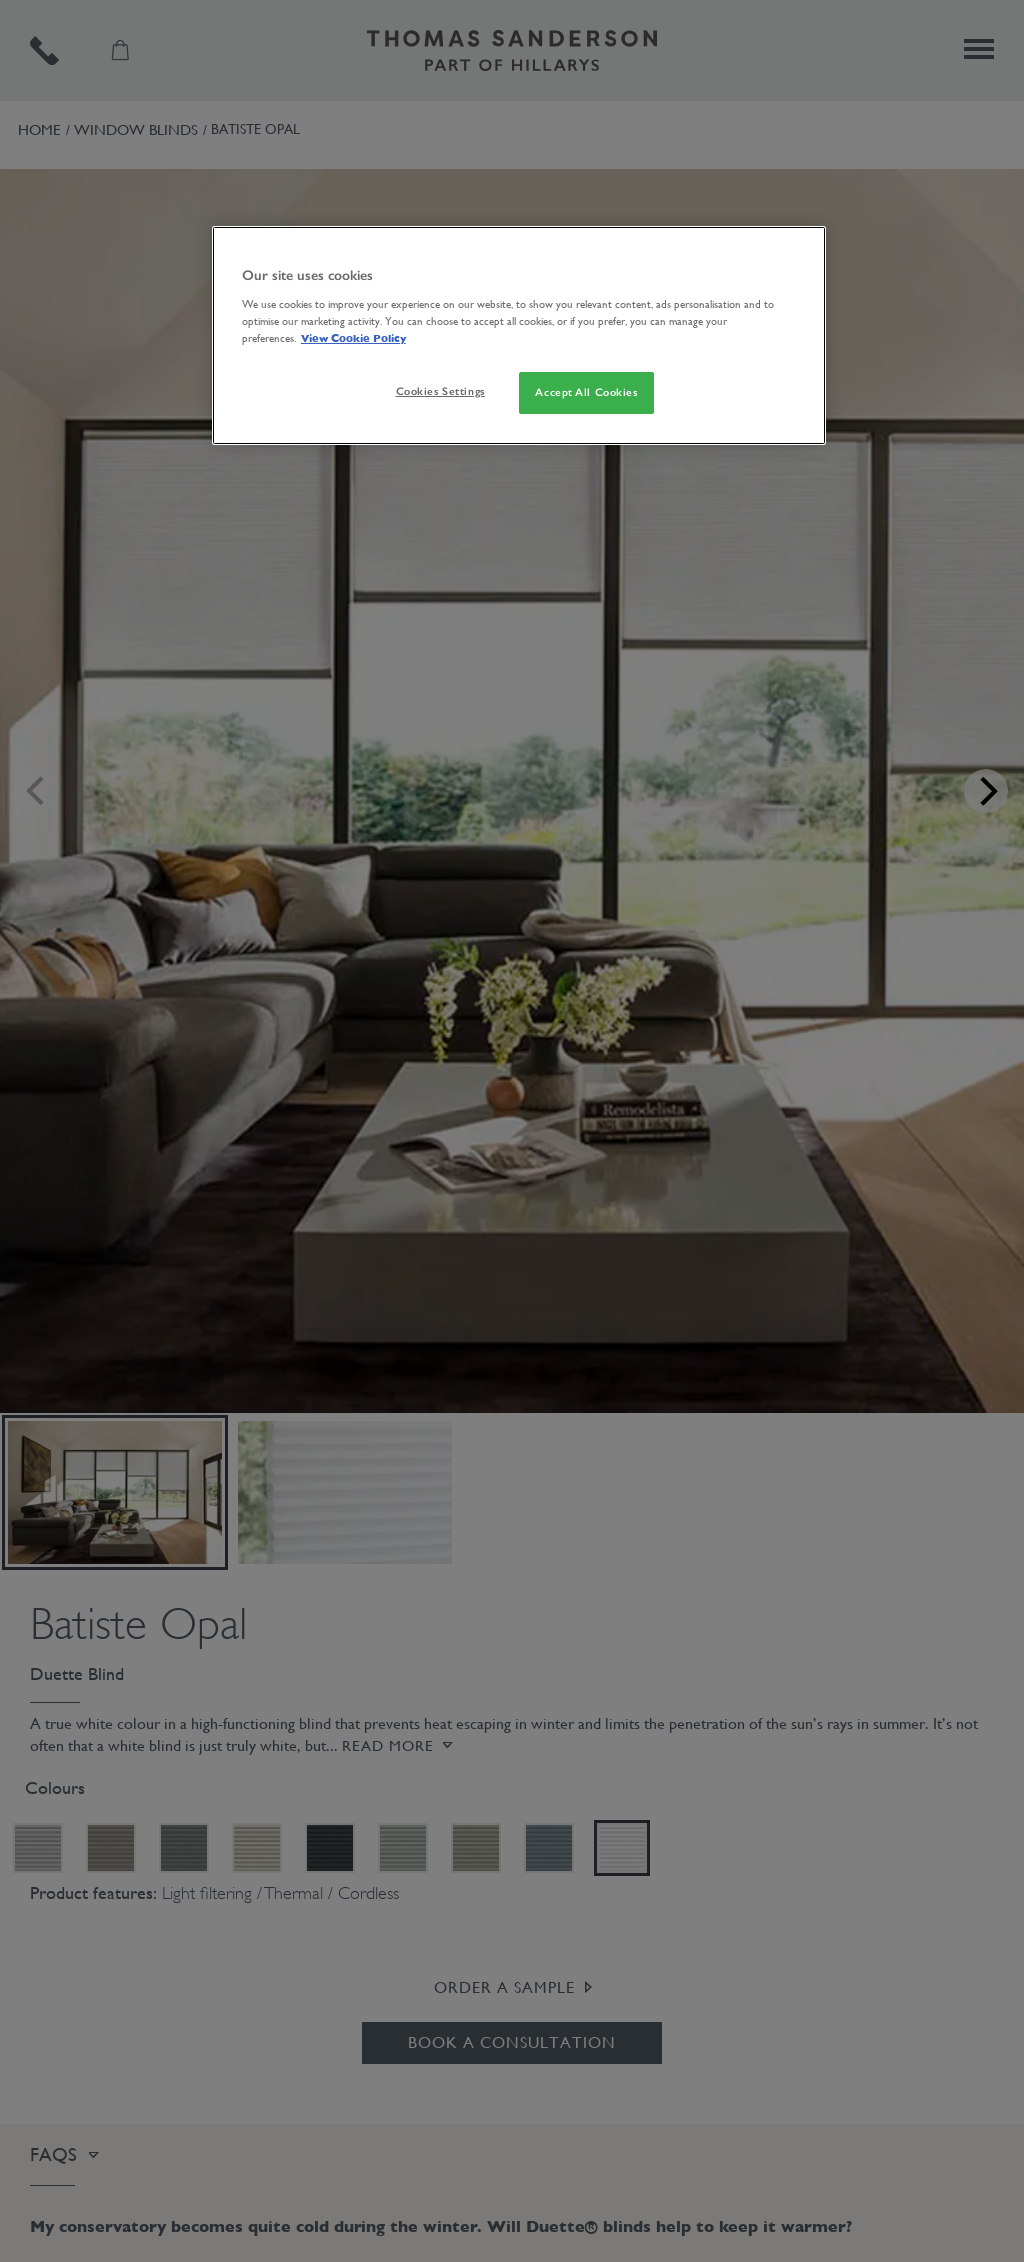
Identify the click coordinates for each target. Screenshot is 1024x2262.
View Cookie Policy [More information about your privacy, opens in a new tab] (353, 338)
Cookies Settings (440, 391)
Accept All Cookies (586, 392)
